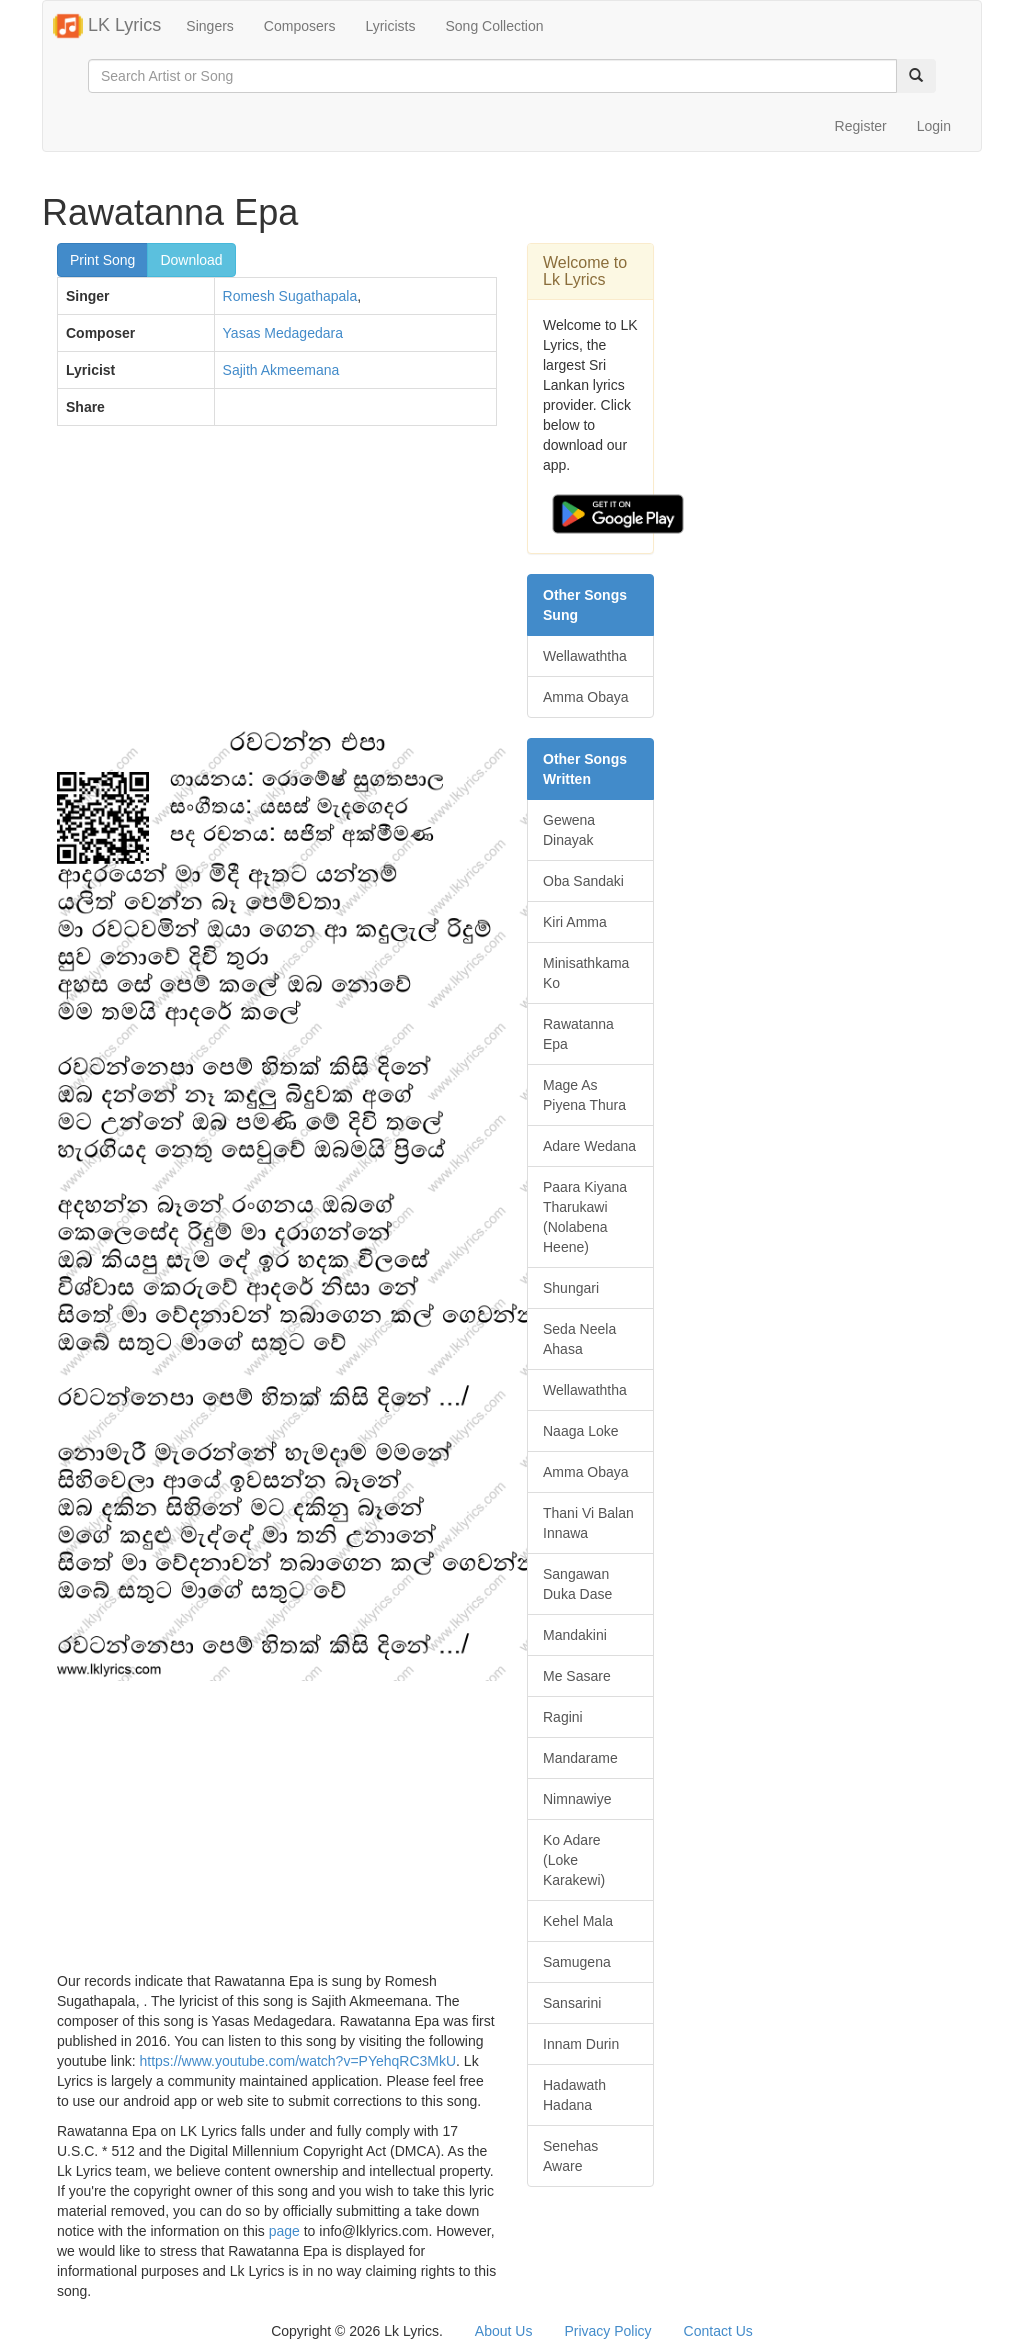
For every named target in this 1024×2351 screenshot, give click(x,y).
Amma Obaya (586, 697)
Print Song (102, 260)
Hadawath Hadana (574, 2095)
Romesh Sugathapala (290, 296)
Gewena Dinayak (569, 830)
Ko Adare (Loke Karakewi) (574, 1860)
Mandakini (575, 1635)
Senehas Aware (570, 2156)
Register (861, 126)
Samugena (577, 1962)
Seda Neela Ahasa (579, 1339)
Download (191, 260)
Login (934, 126)
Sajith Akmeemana (281, 370)
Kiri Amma (575, 922)
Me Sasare (577, 1676)
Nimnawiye (577, 1799)
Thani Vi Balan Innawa (588, 1523)
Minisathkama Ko (586, 973)
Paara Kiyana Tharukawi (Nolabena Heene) (585, 1217)
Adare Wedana (589, 1146)
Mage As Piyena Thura (584, 1095)
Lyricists (390, 26)
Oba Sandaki (583, 881)
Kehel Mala (578, 1921)
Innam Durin (581, 2044)
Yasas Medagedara (283, 333)
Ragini (563, 1717)
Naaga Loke (581, 1431)
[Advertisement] (277, 586)
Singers (209, 26)
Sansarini (572, 2003)
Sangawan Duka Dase (577, 1584)
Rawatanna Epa (578, 1034)
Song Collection (494, 26)
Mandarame (580, 1758)
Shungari (571, 1288)
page (284, 2231)
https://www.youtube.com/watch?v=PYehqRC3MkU (298, 2061)
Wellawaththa (585, 656)
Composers (300, 26)
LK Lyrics (107, 26)
